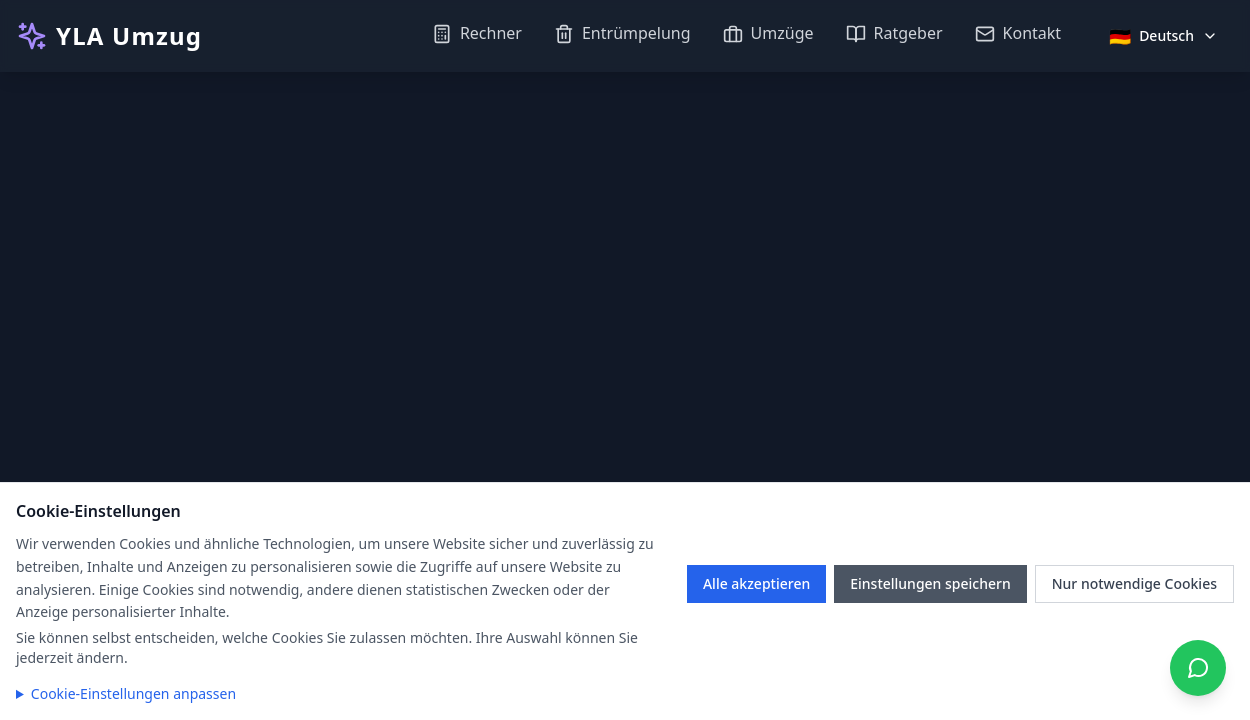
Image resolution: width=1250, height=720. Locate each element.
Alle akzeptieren (756, 583)
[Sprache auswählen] (1163, 36)
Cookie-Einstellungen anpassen (133, 693)
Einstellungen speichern (930, 583)
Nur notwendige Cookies (1134, 583)
